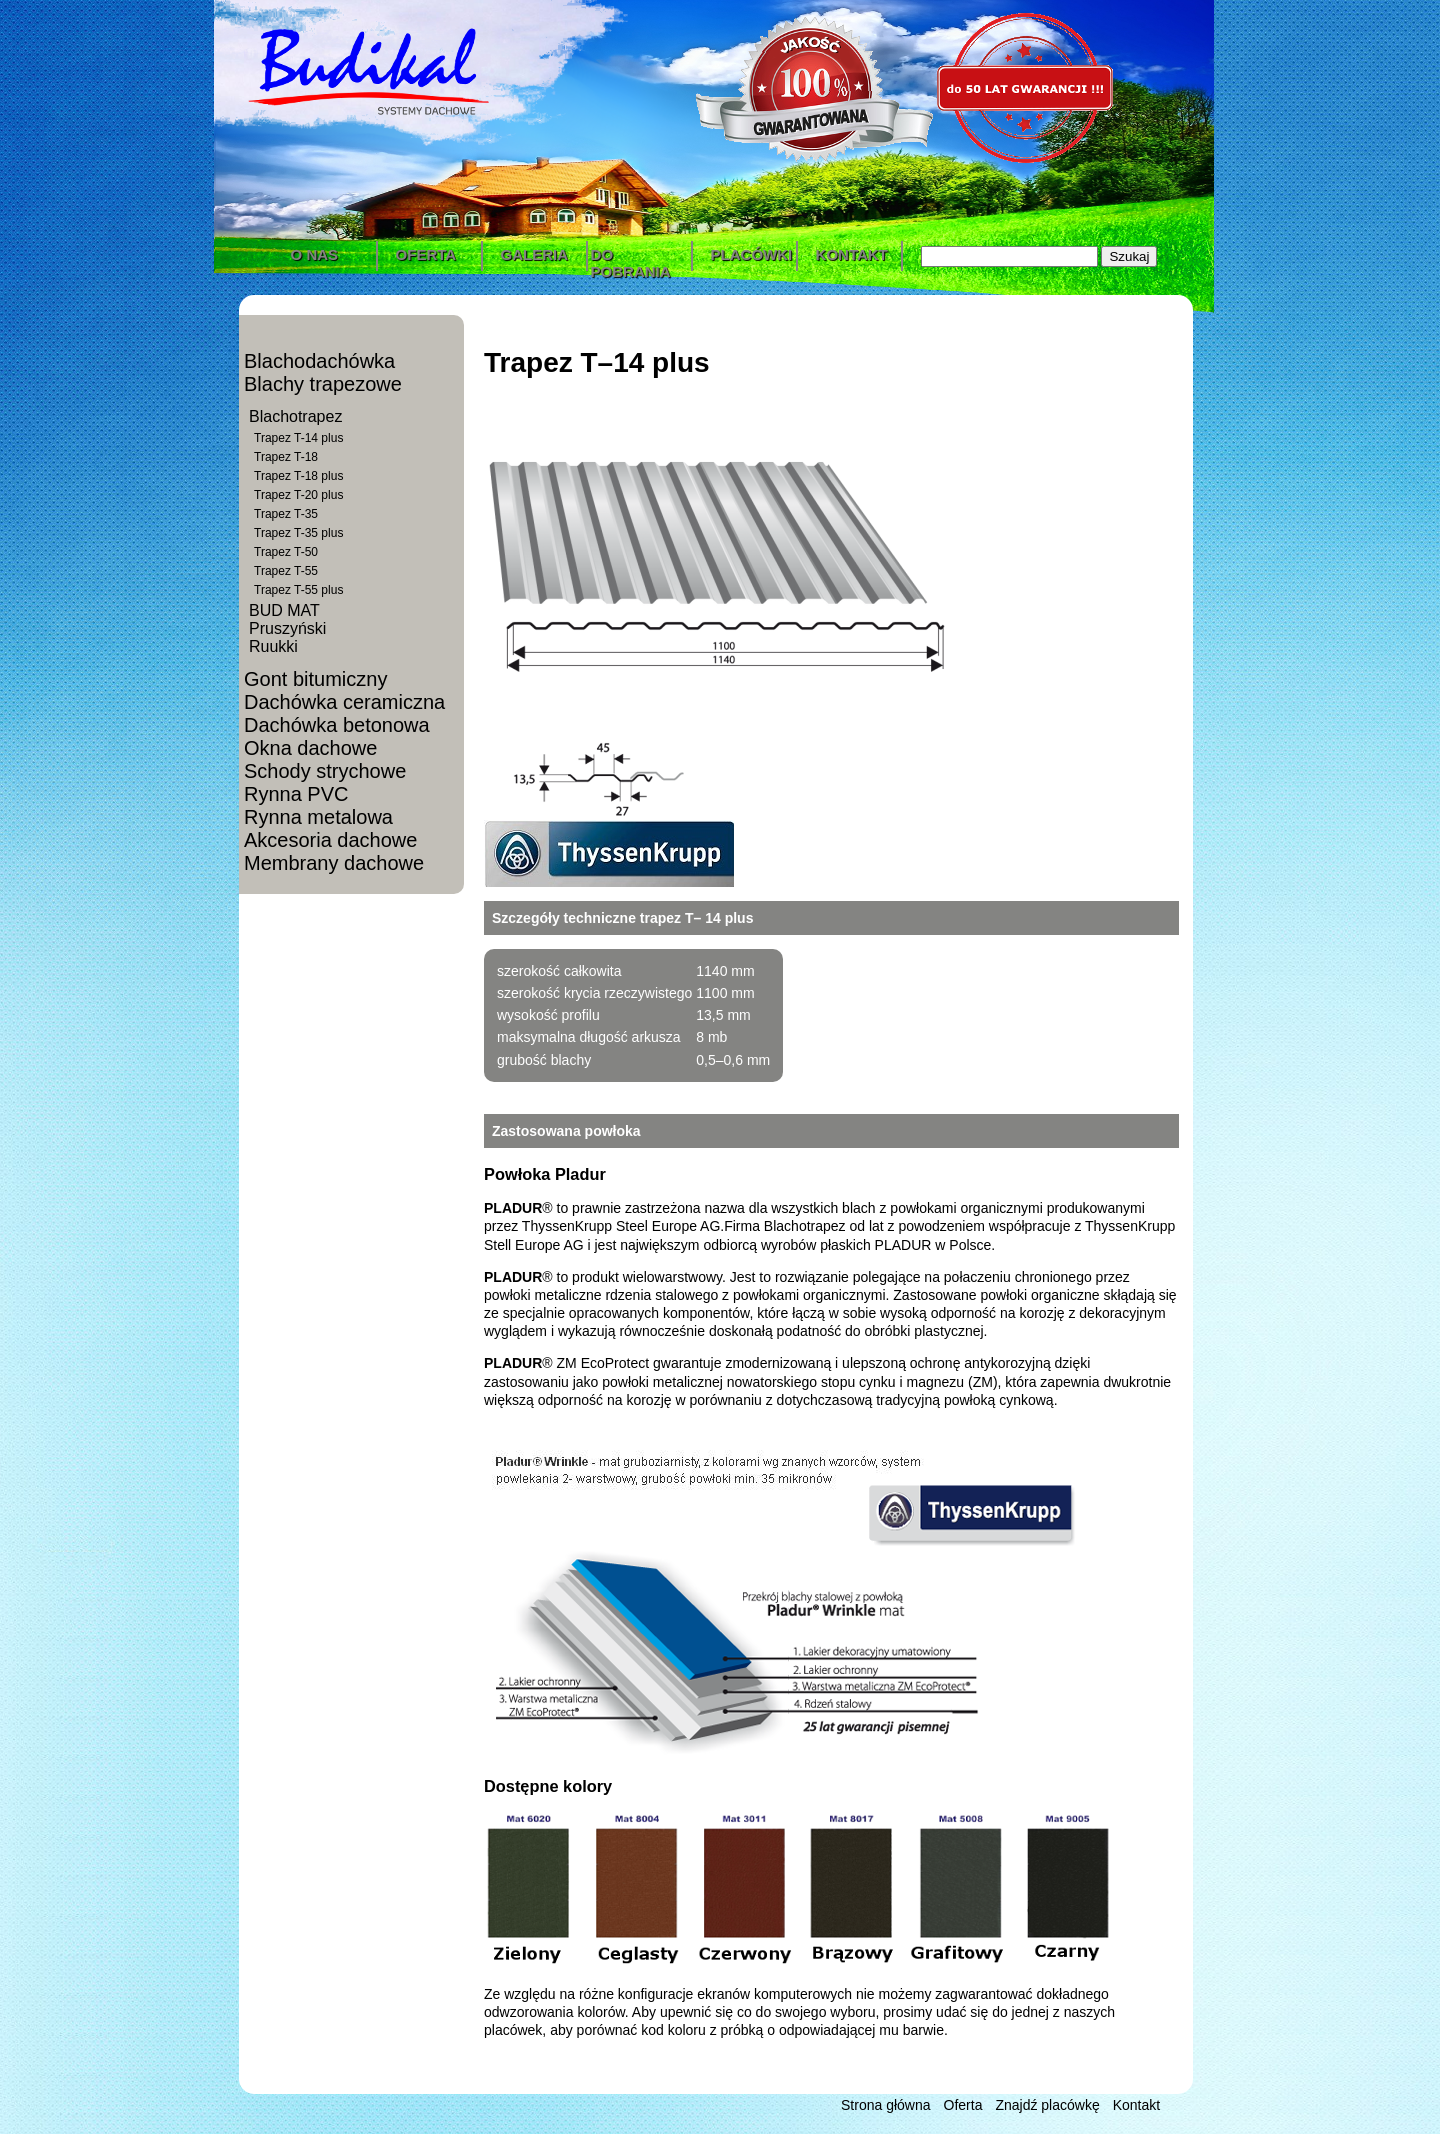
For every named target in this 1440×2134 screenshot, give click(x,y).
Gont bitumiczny (315, 679)
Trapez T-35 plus (298, 533)
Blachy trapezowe (323, 384)
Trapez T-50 (286, 552)
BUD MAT (284, 610)
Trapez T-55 (286, 571)
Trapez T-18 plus (298, 476)
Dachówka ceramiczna (344, 702)
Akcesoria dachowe (330, 840)
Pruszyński (287, 628)
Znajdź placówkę (1047, 2105)
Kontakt (1136, 2105)
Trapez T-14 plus (298, 438)
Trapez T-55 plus (298, 590)
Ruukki (273, 646)
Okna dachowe (310, 748)
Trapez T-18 (286, 457)
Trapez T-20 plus (298, 495)
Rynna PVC (296, 794)
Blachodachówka (319, 361)
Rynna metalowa (318, 817)
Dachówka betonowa (337, 725)
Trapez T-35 (286, 514)
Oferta (963, 2105)
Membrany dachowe (334, 863)
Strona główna (886, 2105)
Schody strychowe (325, 771)
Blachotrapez (295, 416)
